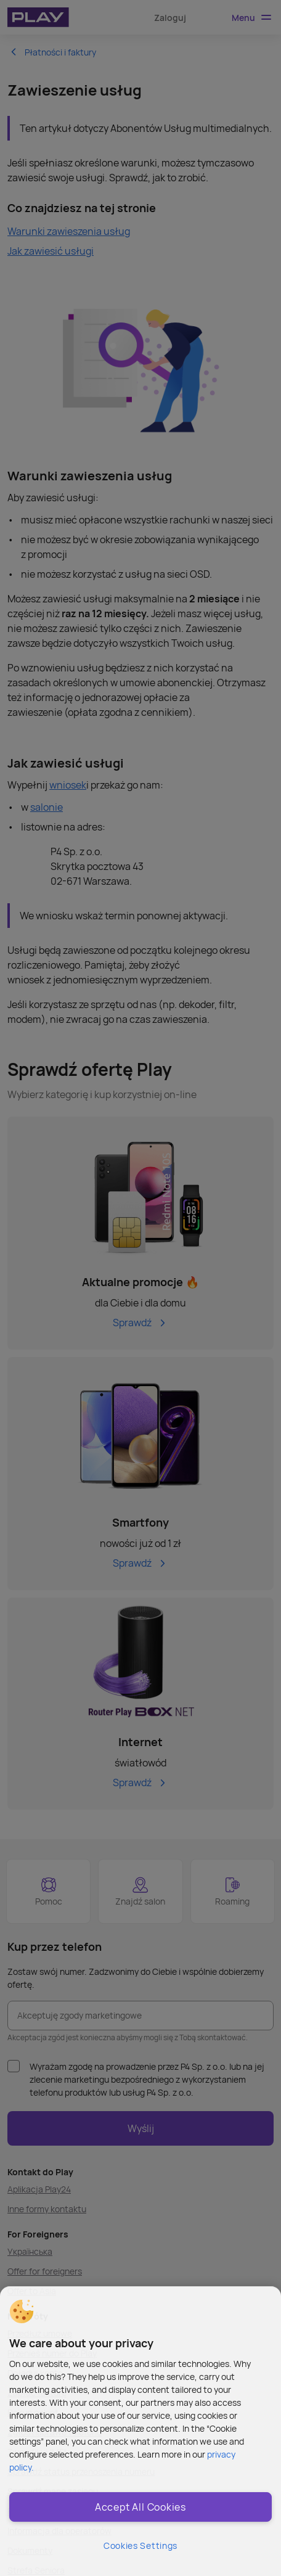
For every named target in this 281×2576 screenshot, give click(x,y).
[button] (21, 2311)
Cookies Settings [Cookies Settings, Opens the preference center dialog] (140, 2545)
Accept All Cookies (140, 2507)
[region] (140, 2431)
